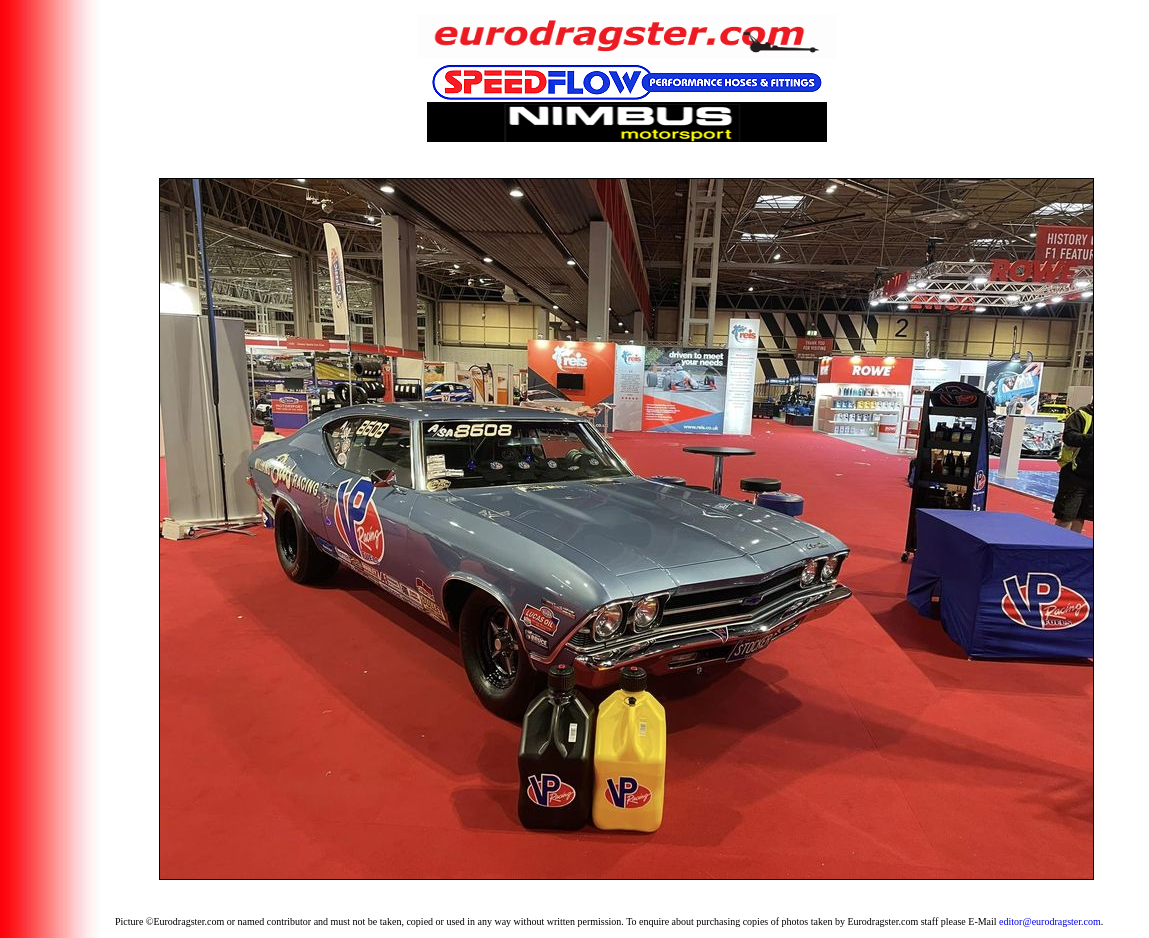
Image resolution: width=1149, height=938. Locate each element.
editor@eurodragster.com (1050, 921)
